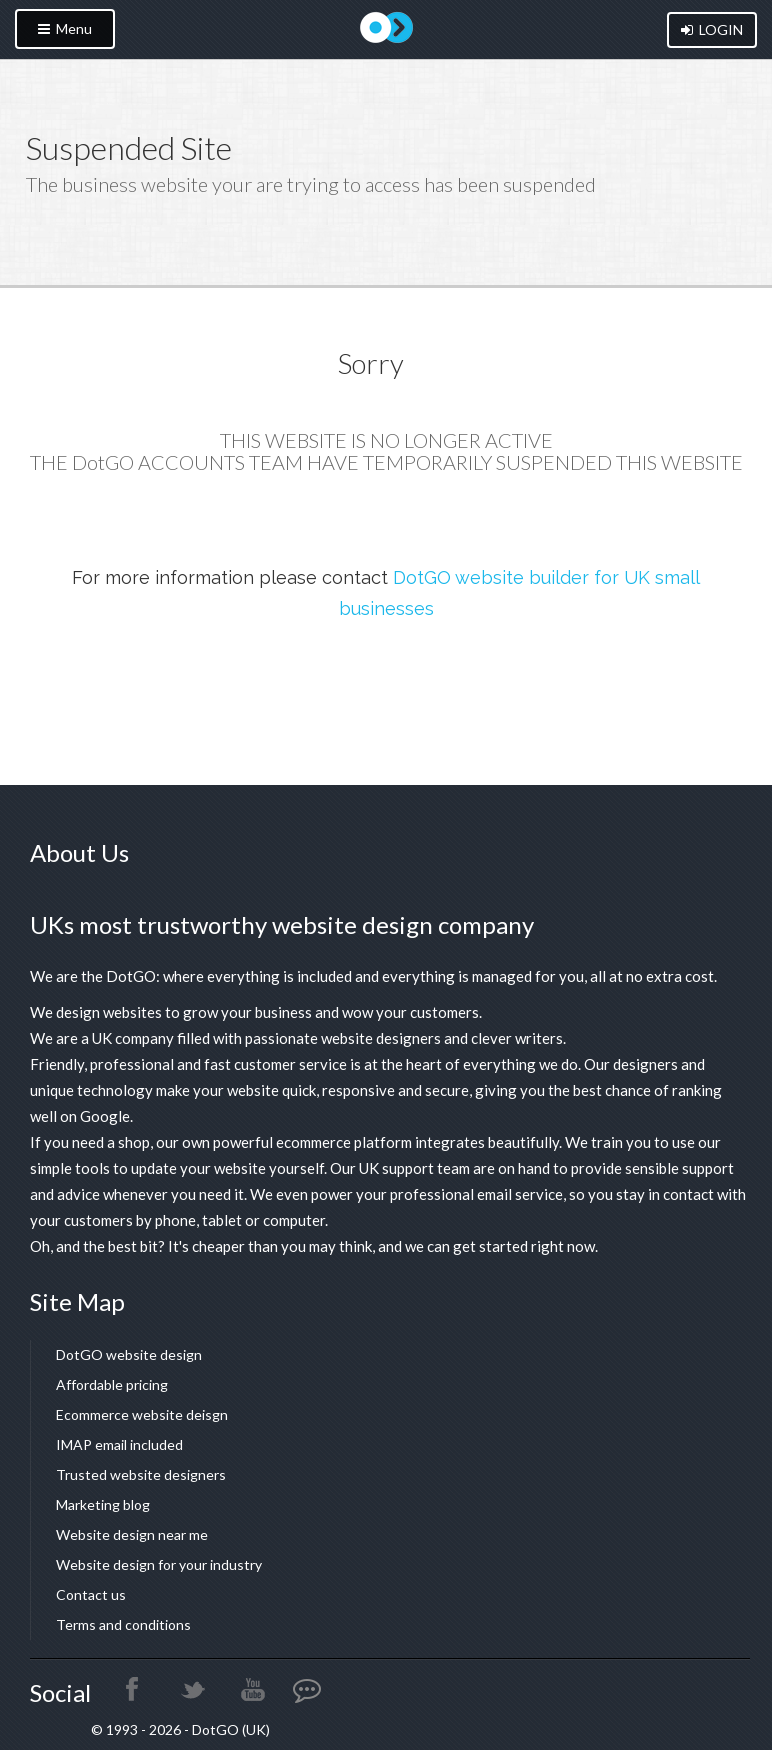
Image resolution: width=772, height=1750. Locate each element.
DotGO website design (129, 1354)
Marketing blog (103, 1504)
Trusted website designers (141, 1474)
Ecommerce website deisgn (142, 1414)
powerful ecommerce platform (312, 1142)
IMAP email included (119, 1444)
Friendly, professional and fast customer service (188, 1064)
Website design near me (132, 1534)
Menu (65, 28)
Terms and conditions (123, 1624)
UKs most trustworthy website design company (282, 924)
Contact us (91, 1594)
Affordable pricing (112, 1384)
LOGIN (712, 29)
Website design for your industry (159, 1564)
